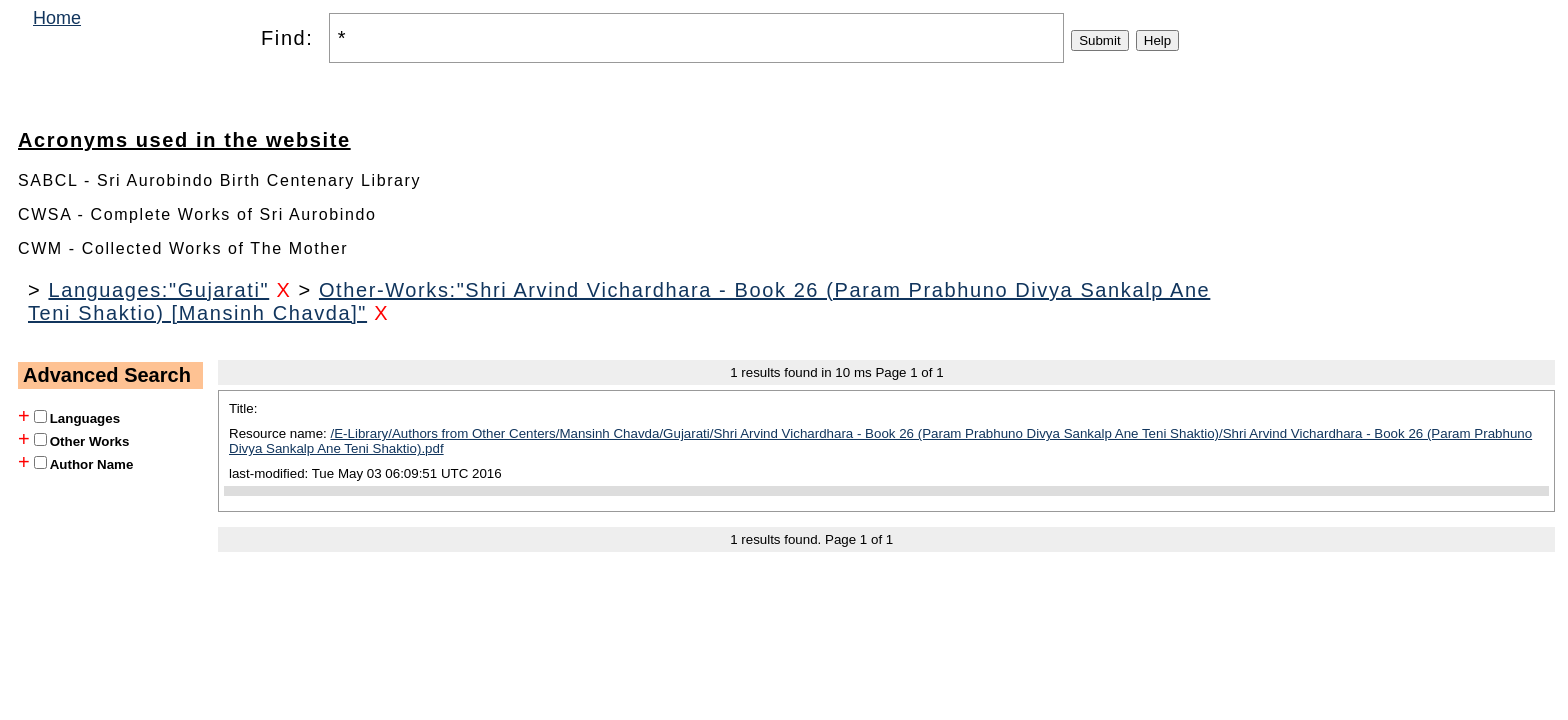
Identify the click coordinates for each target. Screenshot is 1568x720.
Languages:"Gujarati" (158, 290)
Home (57, 18)
